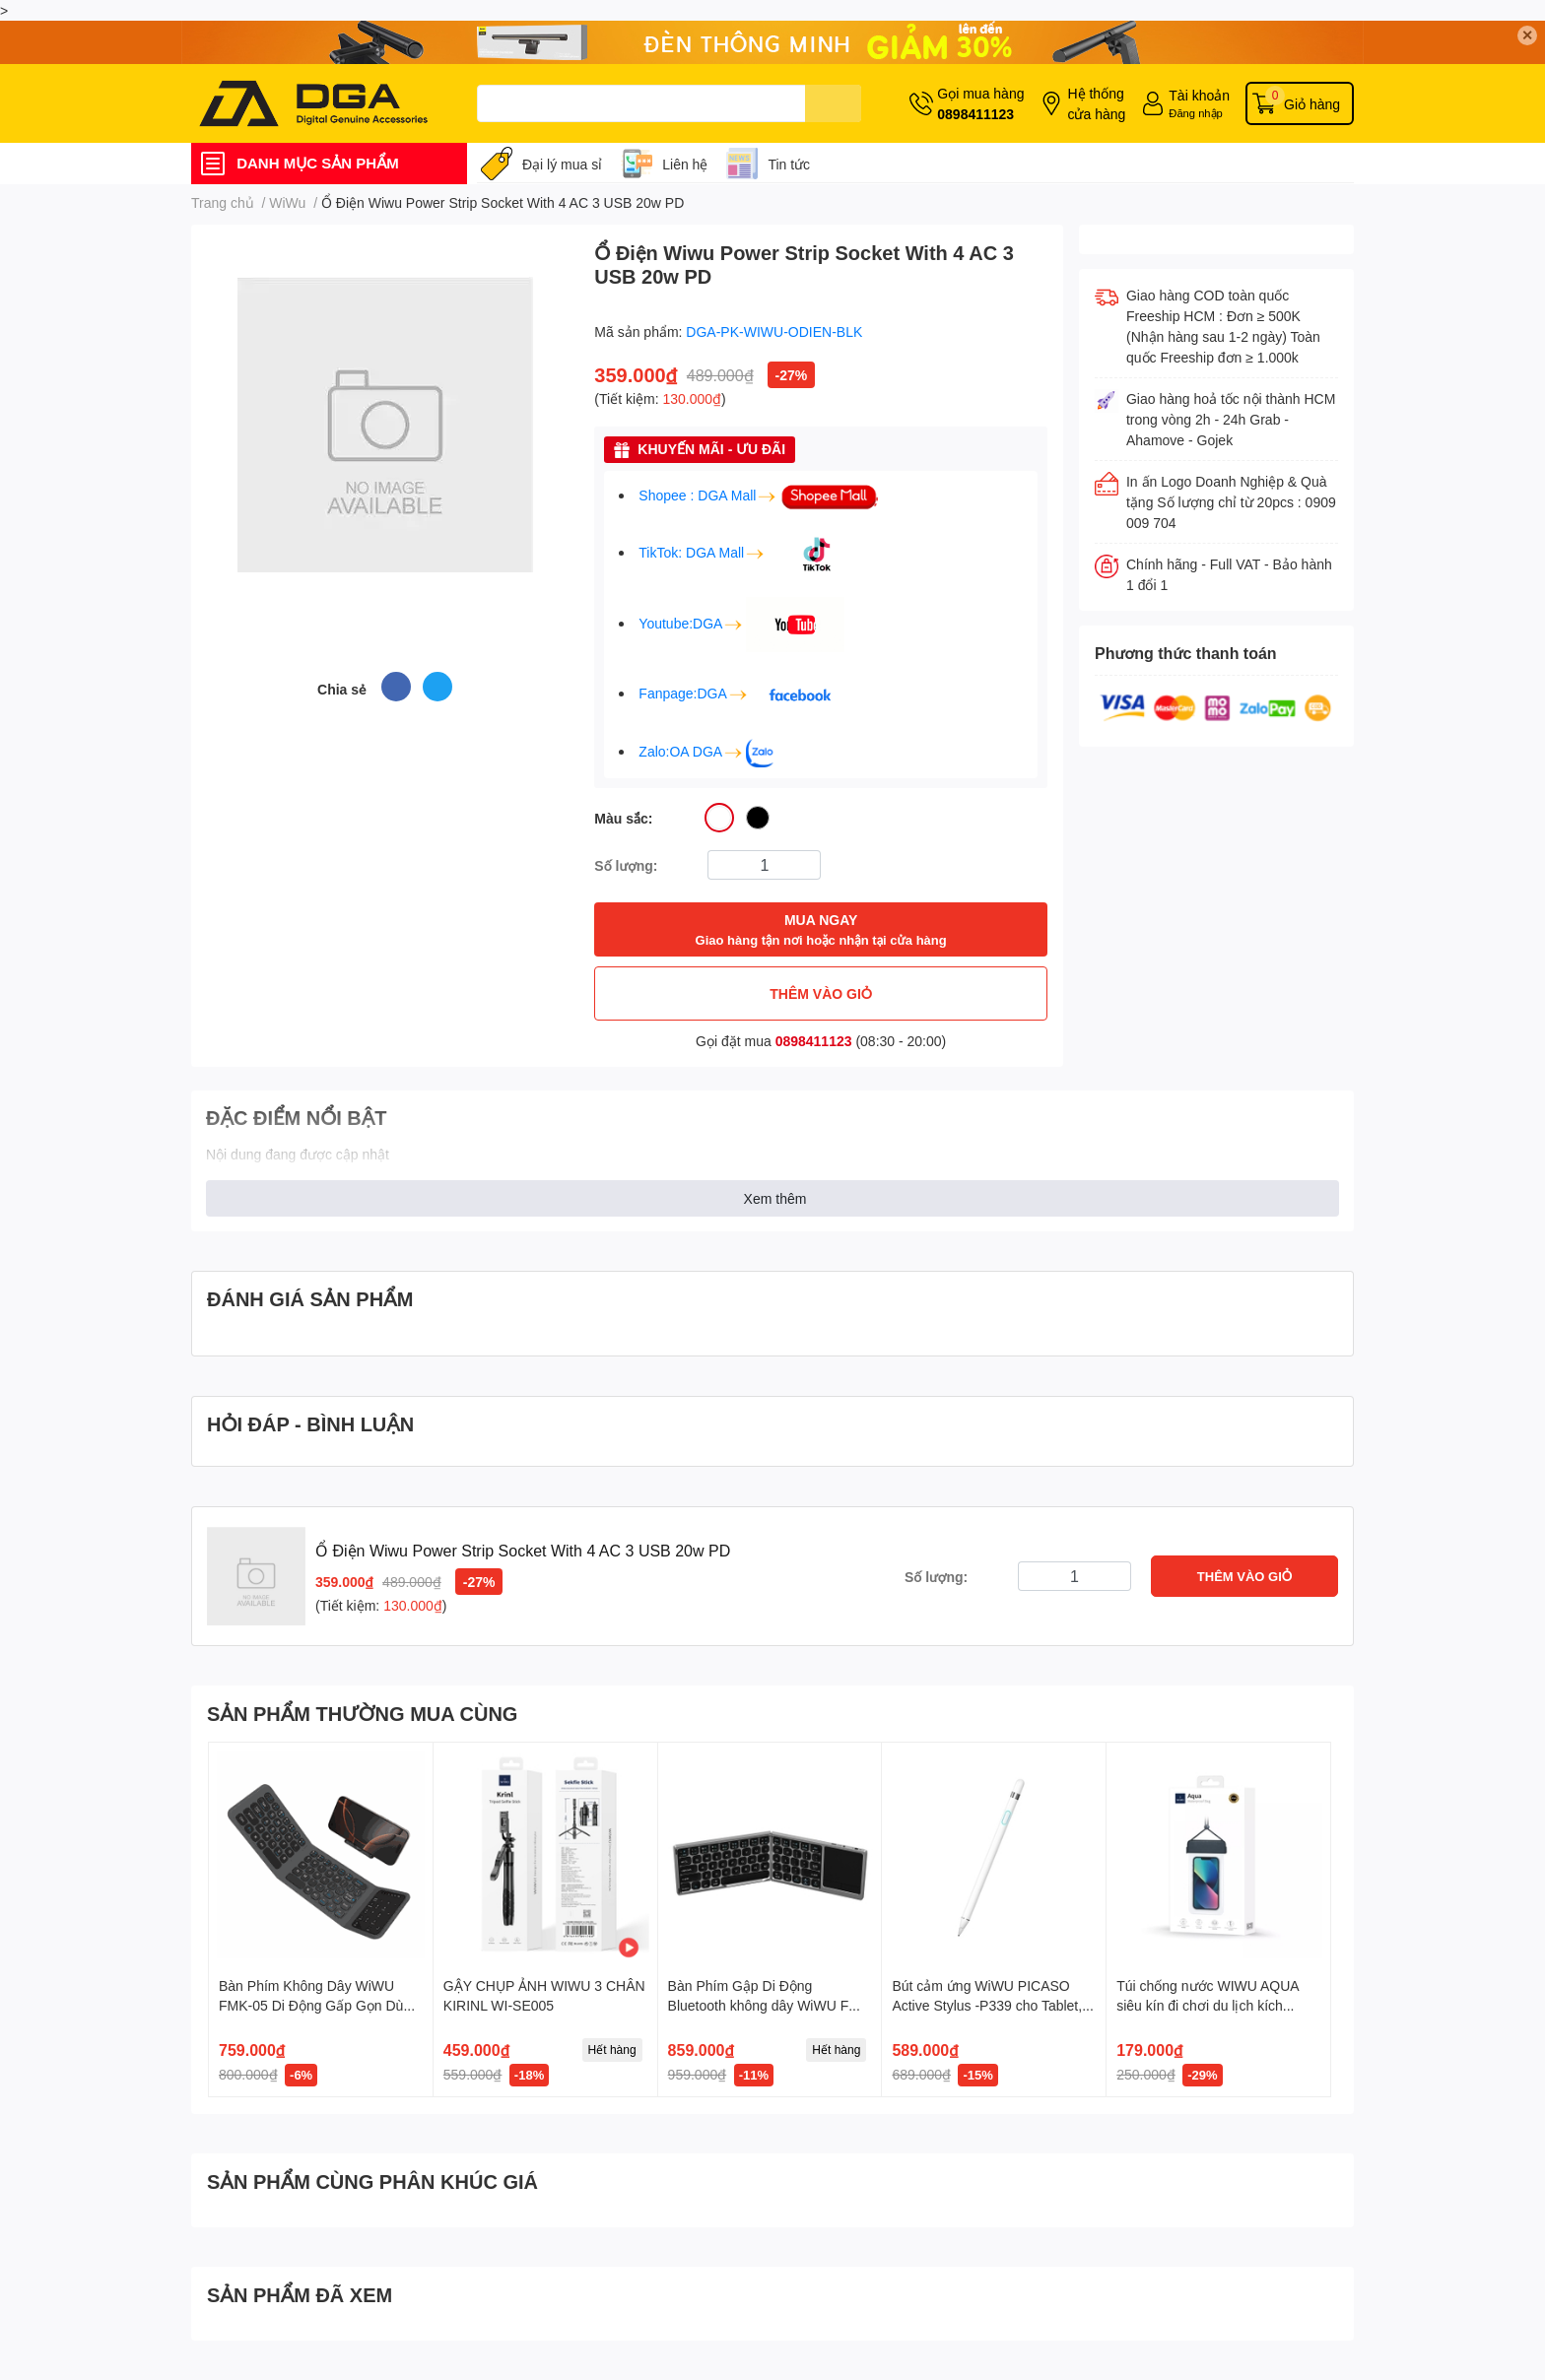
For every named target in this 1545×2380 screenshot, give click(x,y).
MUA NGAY (821, 930)
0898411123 (975, 113)
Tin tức (789, 164)
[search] (833, 103)
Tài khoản (1199, 95)
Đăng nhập (1196, 112)
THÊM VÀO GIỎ (821, 993)
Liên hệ (684, 164)
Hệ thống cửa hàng (1096, 103)
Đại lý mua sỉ (562, 164)
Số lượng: (625, 865)
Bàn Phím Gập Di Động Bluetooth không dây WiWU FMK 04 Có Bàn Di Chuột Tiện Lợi (769, 2004)
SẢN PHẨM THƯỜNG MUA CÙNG (362, 1713)
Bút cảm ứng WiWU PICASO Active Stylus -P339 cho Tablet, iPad (987, 2004)
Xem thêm (775, 1198)
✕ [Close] (1527, 35)
